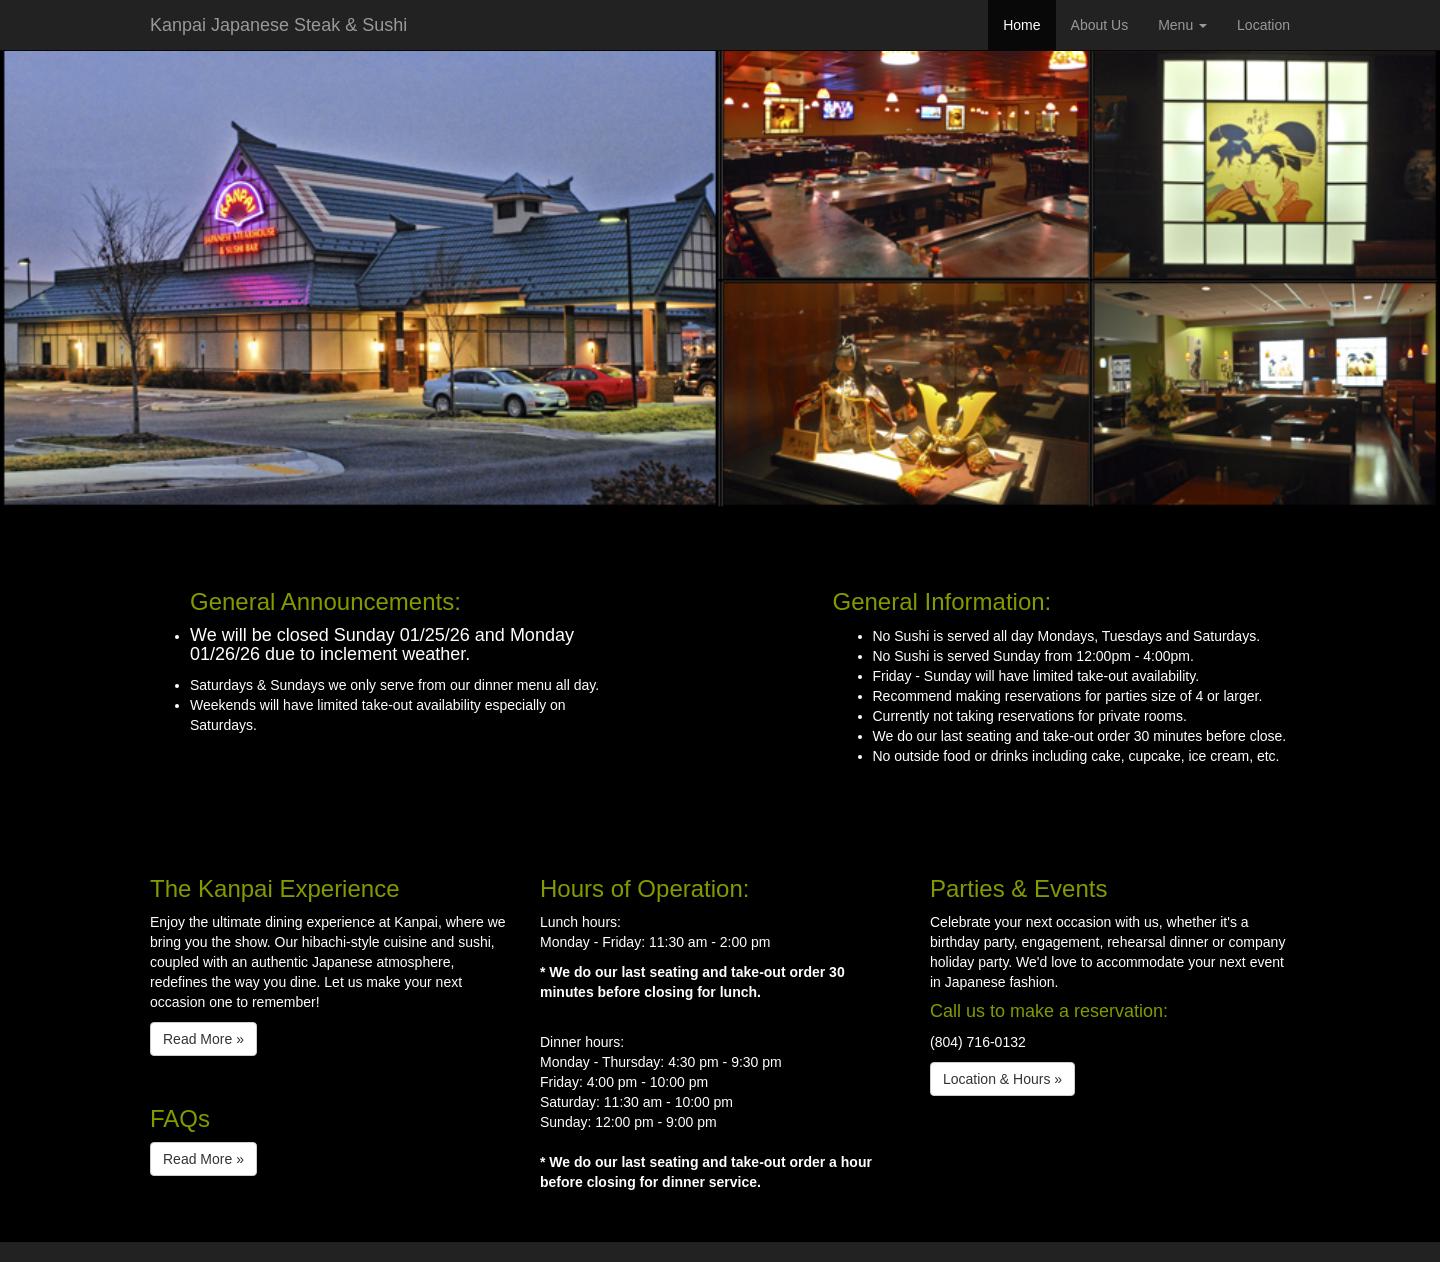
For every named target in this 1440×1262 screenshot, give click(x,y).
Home (1021, 25)
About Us (1100, 25)
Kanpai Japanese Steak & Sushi (278, 25)
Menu (1182, 25)
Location (1263, 25)
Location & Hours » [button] (1002, 1079)
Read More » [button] (203, 1039)
